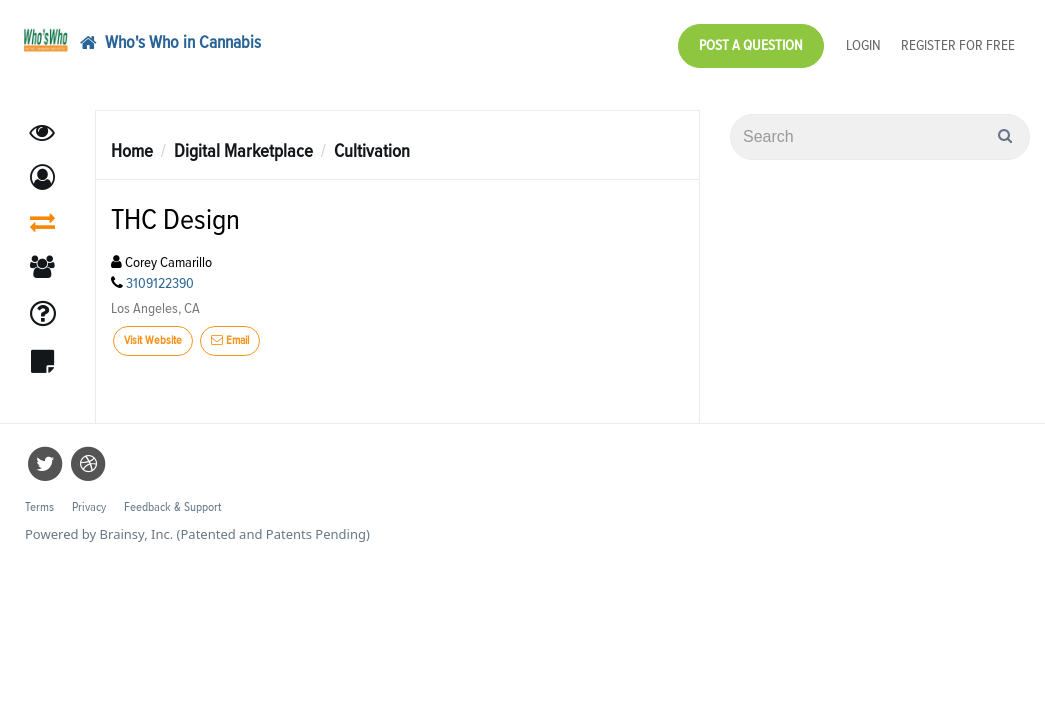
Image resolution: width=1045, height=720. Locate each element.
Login (863, 40)
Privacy (89, 497)
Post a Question (751, 40)
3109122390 (160, 273)
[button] (42, 167)
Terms (39, 497)
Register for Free (958, 40)
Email (230, 330)
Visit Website (153, 331)
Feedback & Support (172, 497)
